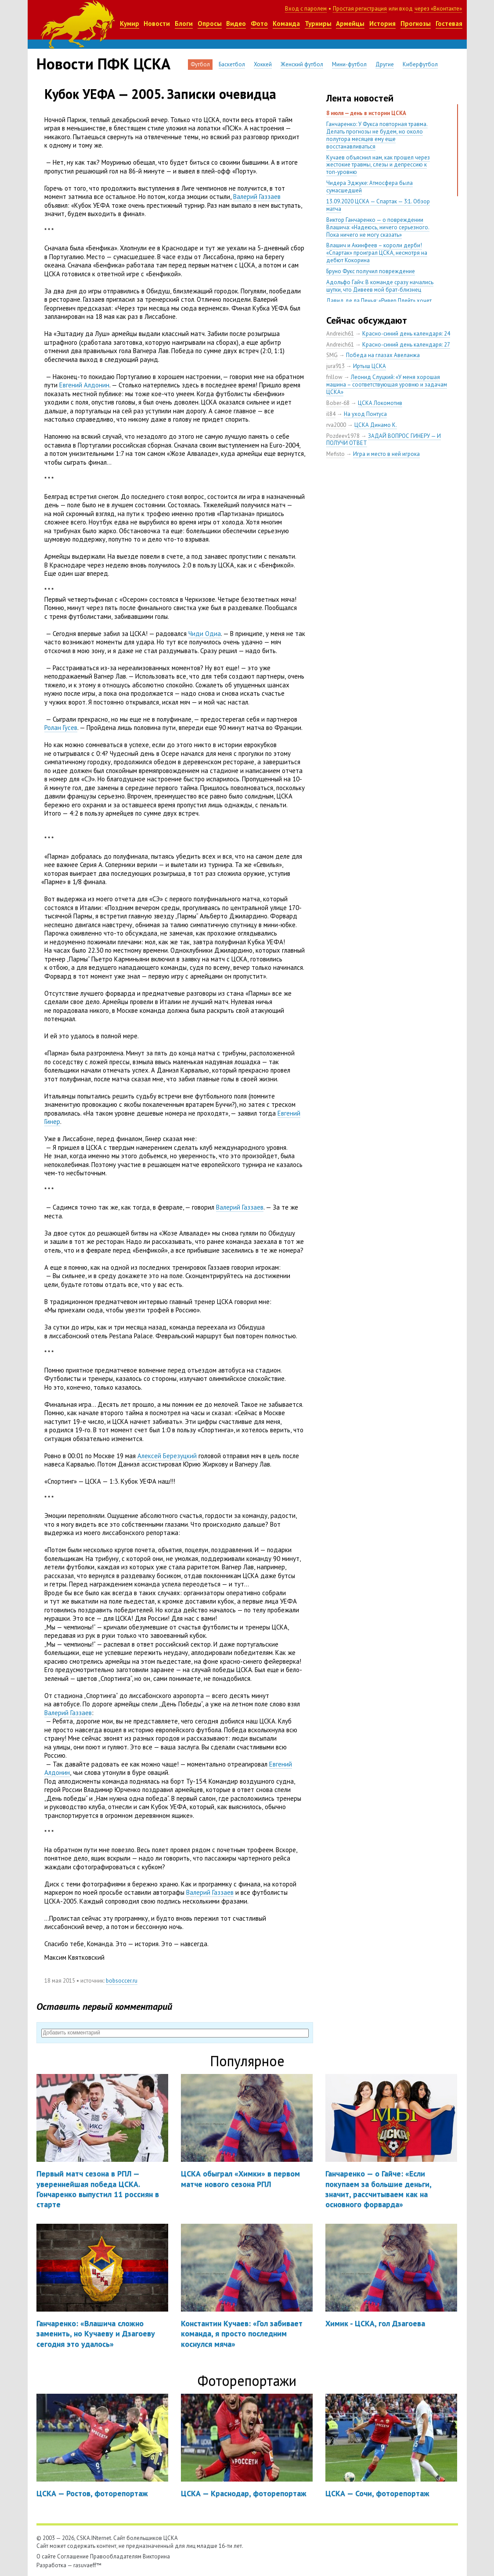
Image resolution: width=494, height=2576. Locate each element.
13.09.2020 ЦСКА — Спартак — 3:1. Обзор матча (378, 205)
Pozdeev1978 (343, 436)
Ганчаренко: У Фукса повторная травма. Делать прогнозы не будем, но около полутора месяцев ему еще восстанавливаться (377, 135)
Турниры (318, 23)
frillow (334, 377)
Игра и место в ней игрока (386, 454)
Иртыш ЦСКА (369, 366)
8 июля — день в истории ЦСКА (366, 113)
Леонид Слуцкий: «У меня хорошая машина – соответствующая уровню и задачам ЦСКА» (386, 384)
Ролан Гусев (60, 727)
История (382, 23)
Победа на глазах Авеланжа (383, 355)
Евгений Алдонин (84, 385)
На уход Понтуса (365, 414)
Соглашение (73, 2556)
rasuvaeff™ (87, 2565)
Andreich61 (340, 333)
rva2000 (336, 425)
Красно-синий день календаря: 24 (406, 333)
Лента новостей (359, 98)
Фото (259, 23)
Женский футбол (302, 64)
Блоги (184, 23)
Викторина (156, 2556)
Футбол (200, 64)
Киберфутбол (420, 64)
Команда (286, 23)
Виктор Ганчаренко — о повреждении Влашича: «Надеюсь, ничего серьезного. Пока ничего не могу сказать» (377, 227)
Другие (384, 64)
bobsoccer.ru (121, 1980)
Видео (236, 23)
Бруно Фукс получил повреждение (370, 271)
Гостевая (449, 23)
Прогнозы (415, 23)
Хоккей (263, 64)
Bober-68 (338, 403)
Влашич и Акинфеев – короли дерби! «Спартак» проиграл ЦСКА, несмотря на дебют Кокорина (376, 253)
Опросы (210, 23)
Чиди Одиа (204, 633)
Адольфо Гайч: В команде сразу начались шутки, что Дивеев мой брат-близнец (379, 285)
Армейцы (350, 23)
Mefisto (335, 454)
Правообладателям (115, 2556)
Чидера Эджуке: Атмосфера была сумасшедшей (369, 186)
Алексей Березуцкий (167, 1456)
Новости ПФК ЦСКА (103, 64)
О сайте (46, 2556)
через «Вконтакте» (438, 8)
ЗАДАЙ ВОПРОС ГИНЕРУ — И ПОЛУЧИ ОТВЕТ (383, 439)
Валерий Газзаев (257, 196)
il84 (330, 414)
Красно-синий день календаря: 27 (406, 344)
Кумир (129, 23)
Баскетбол (232, 64)
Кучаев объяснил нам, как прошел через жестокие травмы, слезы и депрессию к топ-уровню (378, 165)
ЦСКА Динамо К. (375, 425)
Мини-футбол (349, 64)
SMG (332, 355)
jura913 (335, 366)
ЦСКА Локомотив (380, 403)
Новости (157, 23)
